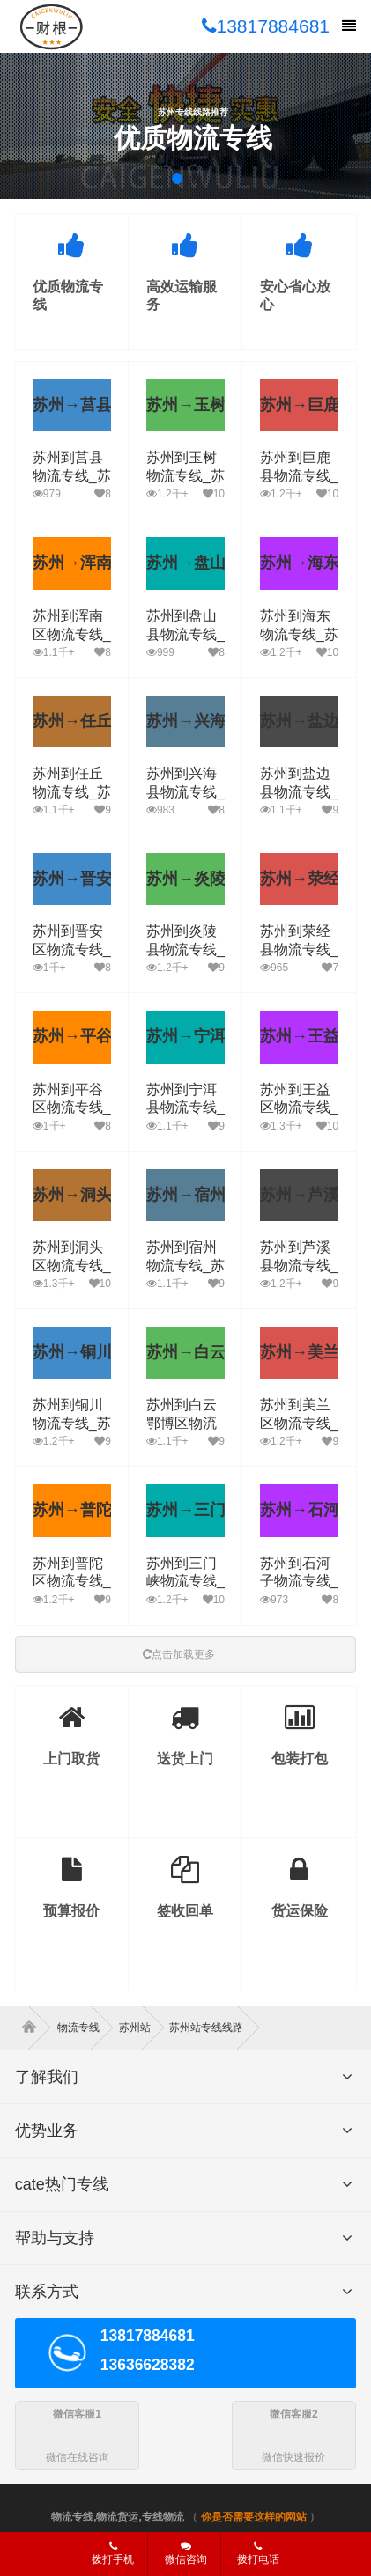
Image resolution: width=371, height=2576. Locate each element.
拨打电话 (258, 2553)
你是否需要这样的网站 (254, 2517)
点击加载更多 (179, 1654)
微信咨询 (179, 2558)
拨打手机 (113, 2553)
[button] (177, 178)
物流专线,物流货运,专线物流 (117, 2517)
